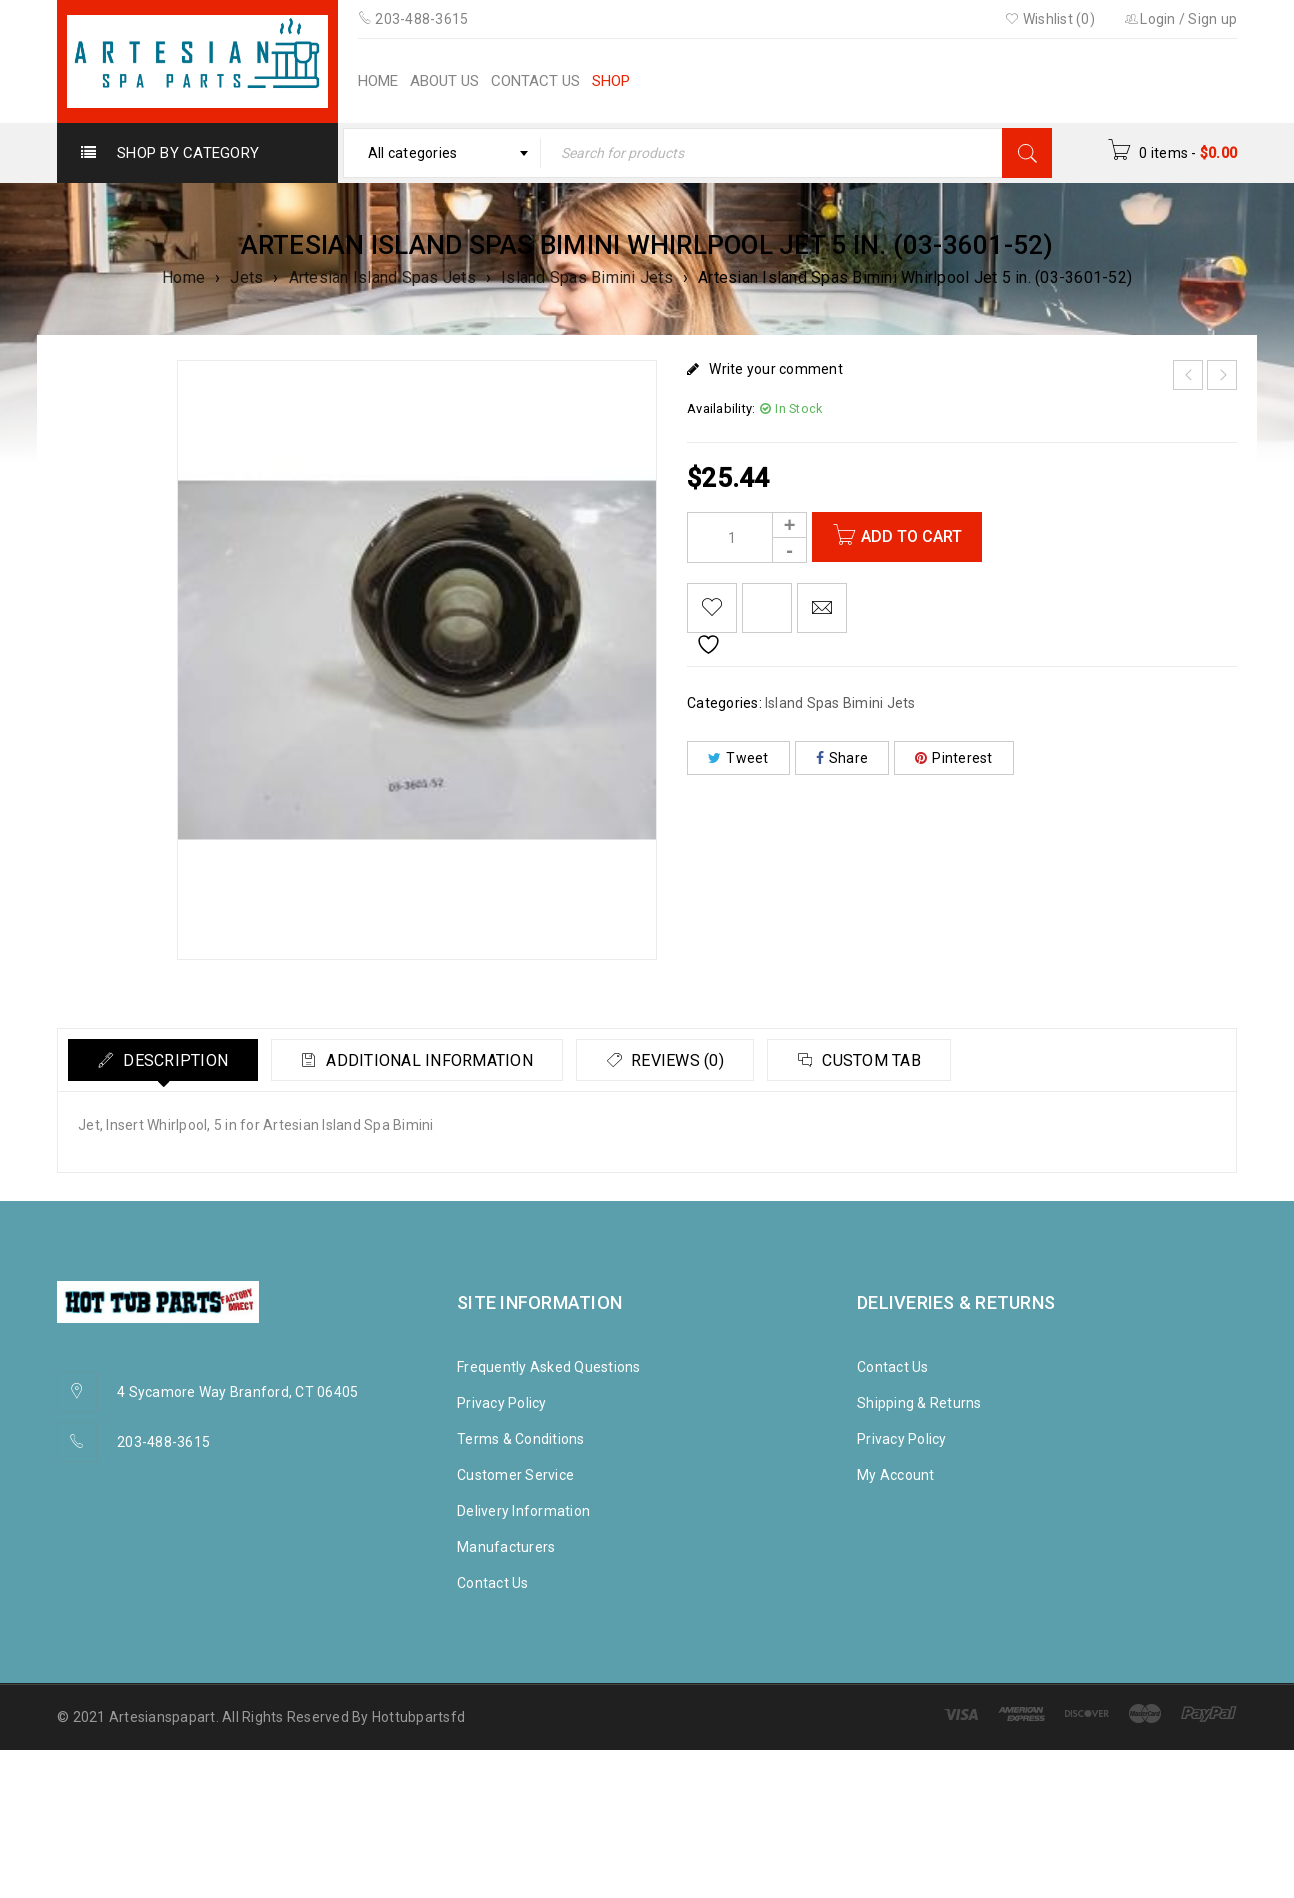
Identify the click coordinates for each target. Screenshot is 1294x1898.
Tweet (738, 758)
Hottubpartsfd (418, 1717)
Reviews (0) (681, 1060)
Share (842, 758)
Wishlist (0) (1050, 19)
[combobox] (442, 153)
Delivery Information (523, 1511)
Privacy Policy (502, 1403)
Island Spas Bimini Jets (587, 277)
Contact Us (493, 1583)
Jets (246, 277)
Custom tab (878, 1060)
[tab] (164, 1060)
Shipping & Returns (919, 1403)
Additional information (431, 1060)
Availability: (721, 408)
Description (174, 1060)
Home (183, 277)
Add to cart (911, 536)
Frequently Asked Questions (549, 1367)
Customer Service (515, 1475)
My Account (896, 1475)
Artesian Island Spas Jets (382, 277)
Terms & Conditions (521, 1439)
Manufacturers (506, 1547)
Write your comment (776, 369)
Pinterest (954, 758)
